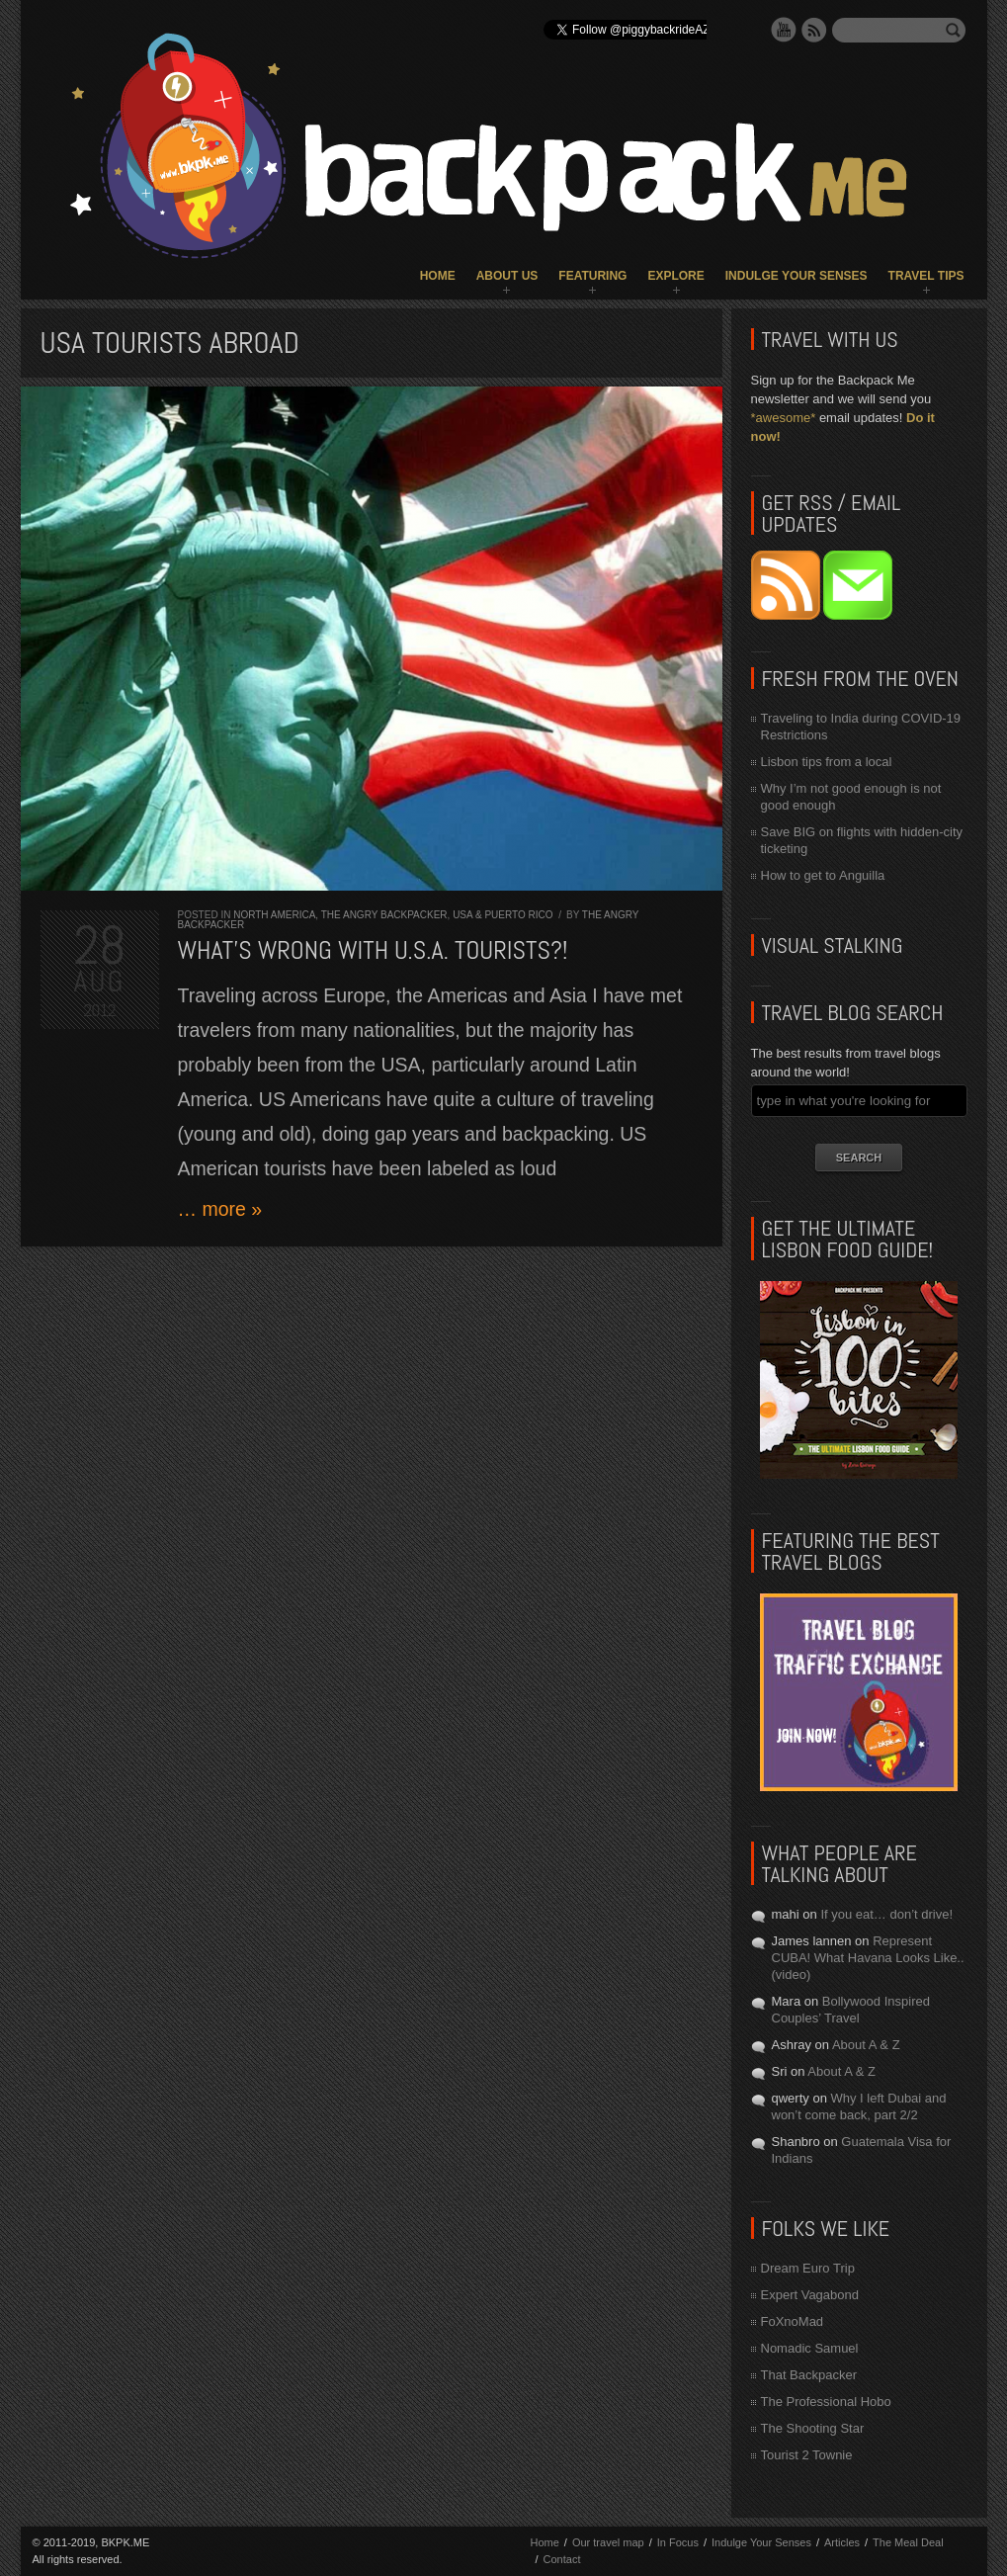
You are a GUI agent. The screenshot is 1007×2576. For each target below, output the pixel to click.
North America (274, 914)
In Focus (678, 2542)
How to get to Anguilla (823, 875)
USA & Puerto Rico (502, 914)
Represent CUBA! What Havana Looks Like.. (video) (868, 1957)
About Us (507, 276)
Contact (562, 2559)
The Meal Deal (908, 2542)
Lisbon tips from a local (826, 761)
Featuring (592, 276)
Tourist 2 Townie (807, 2454)
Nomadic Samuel (810, 2348)
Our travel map (608, 2542)
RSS (814, 30)
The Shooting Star (813, 2428)
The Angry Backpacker (384, 914)
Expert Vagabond (810, 2294)
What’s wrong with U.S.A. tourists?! (373, 950)
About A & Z (866, 2044)
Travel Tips (926, 276)
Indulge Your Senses (796, 276)
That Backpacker (809, 2374)
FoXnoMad (792, 2321)
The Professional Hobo (826, 2401)
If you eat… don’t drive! (886, 1914)
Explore (675, 276)
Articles (842, 2542)
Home (438, 276)
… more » (220, 1209)
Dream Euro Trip (808, 2268)
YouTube (784, 30)
